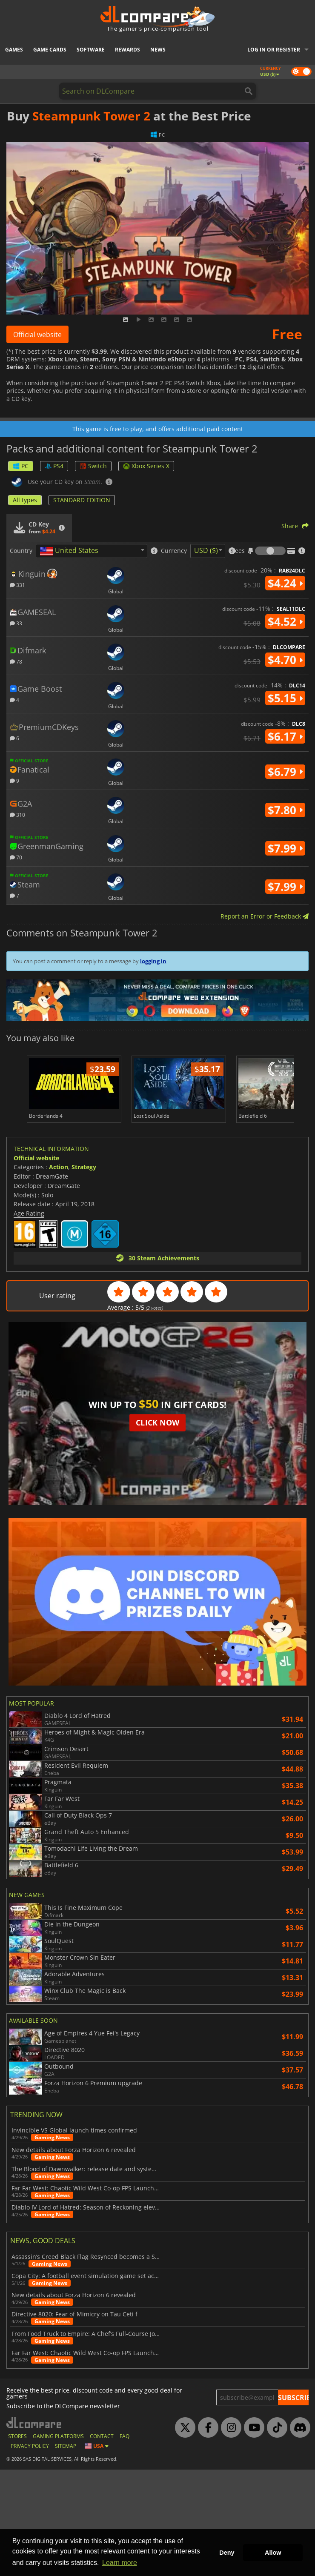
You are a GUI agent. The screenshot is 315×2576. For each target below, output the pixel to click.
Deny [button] (226, 2552)
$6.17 (285, 736)
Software (91, 49)
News (158, 49)
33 (16, 623)
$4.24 (285, 583)
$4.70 (285, 660)
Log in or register (273, 49)
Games (14, 49)
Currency (174, 551)
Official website (37, 334)
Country (21, 551)
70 (16, 857)
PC (21, 466)
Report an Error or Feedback (264, 916)
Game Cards (49, 49)
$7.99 (285, 848)
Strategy (84, 1167)
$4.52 (285, 621)
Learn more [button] (119, 2562)
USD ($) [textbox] (206, 550)
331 (17, 584)
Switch (93, 466)
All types (25, 500)
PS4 (54, 466)
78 (16, 661)
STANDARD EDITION (81, 500)
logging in (153, 961)
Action (58, 1167)
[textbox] (70, 551)
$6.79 (285, 771)
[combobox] (91, 551)
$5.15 (285, 698)
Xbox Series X (146, 466)
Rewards (127, 49)
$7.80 (285, 810)
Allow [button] (273, 2552)
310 (17, 814)
